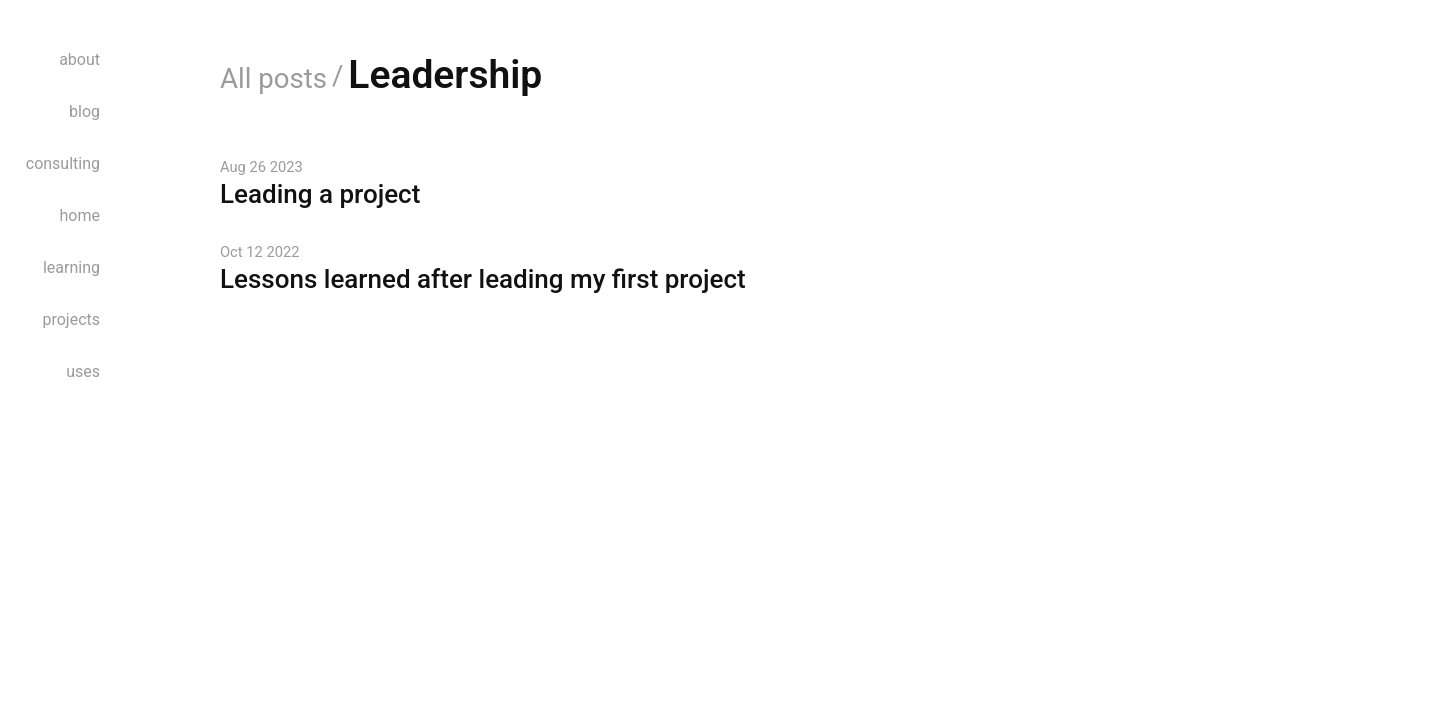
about (79, 59)
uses (83, 371)
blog (84, 111)
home (80, 215)
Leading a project (320, 194)
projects (71, 319)
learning (71, 267)
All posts (273, 78)
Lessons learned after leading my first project (483, 279)
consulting (63, 163)
